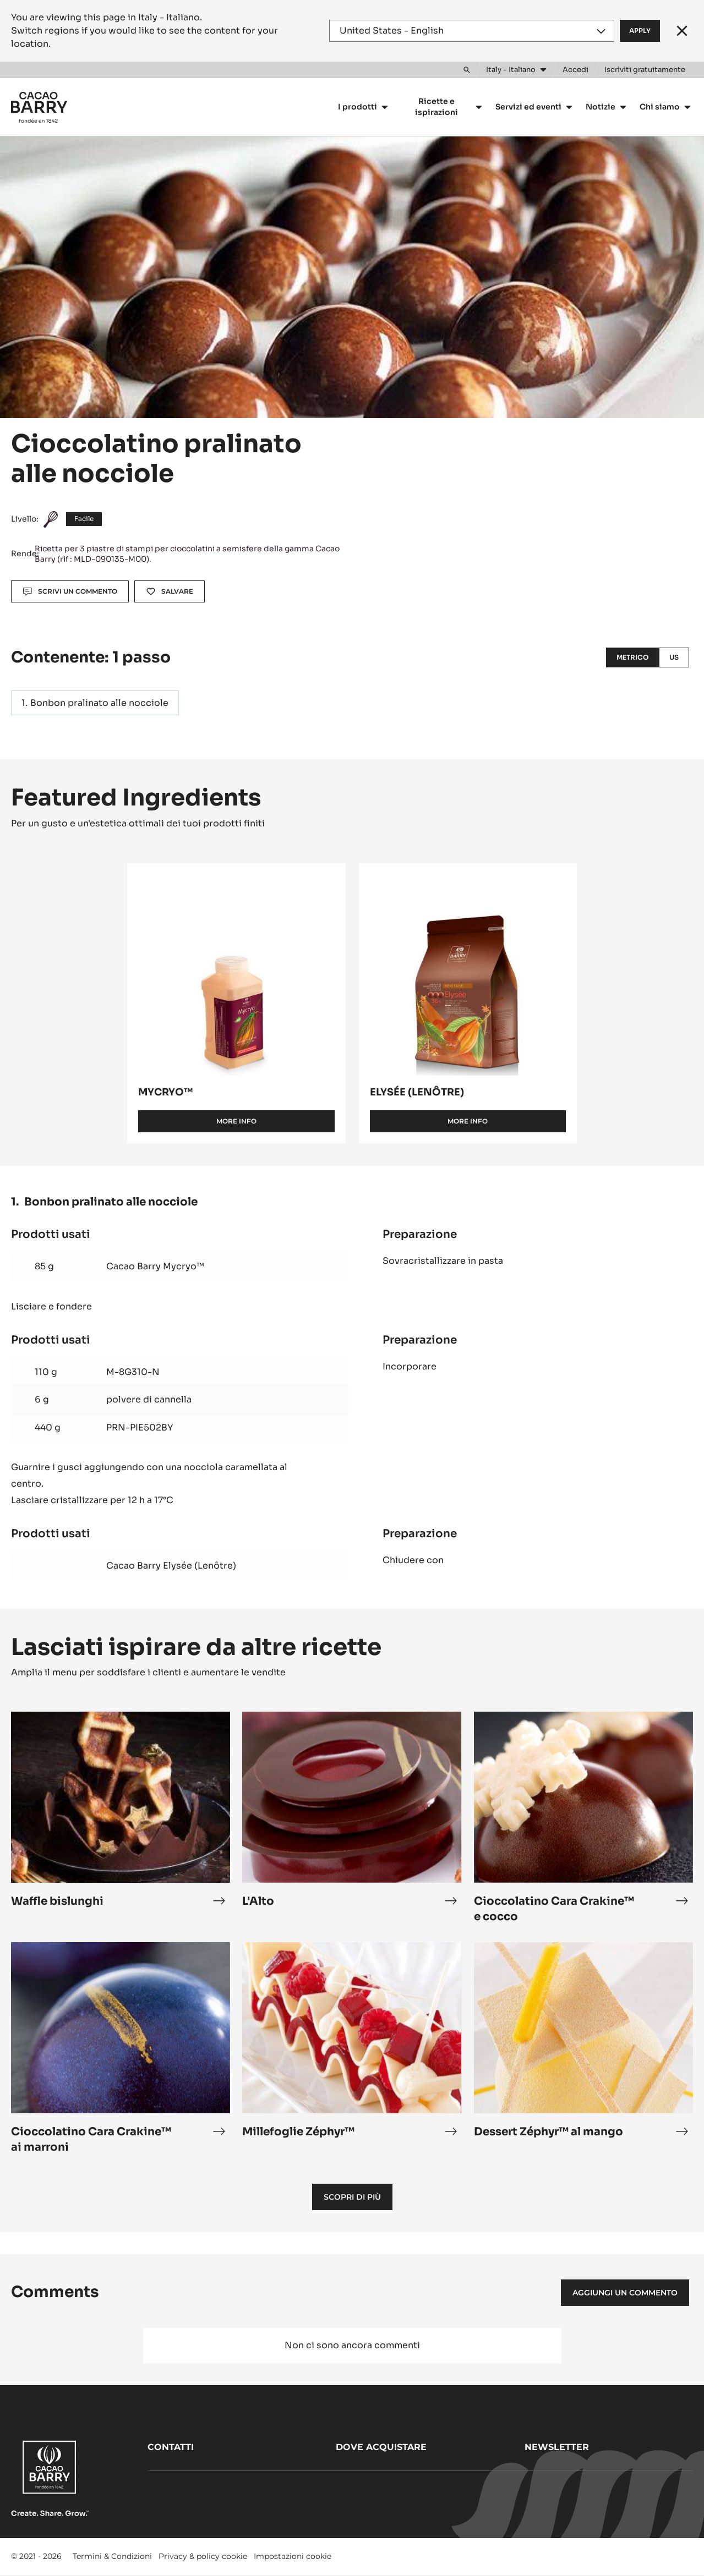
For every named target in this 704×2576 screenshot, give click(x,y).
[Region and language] (471, 31)
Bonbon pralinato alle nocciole (99, 703)
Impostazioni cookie (292, 2556)
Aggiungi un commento (625, 2293)
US (674, 657)
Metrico (632, 657)
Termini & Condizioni (112, 2556)
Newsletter (557, 2447)
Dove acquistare (381, 2447)
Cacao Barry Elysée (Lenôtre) (171, 1565)
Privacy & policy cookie (203, 2556)
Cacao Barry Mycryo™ (155, 1266)
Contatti (171, 2447)
